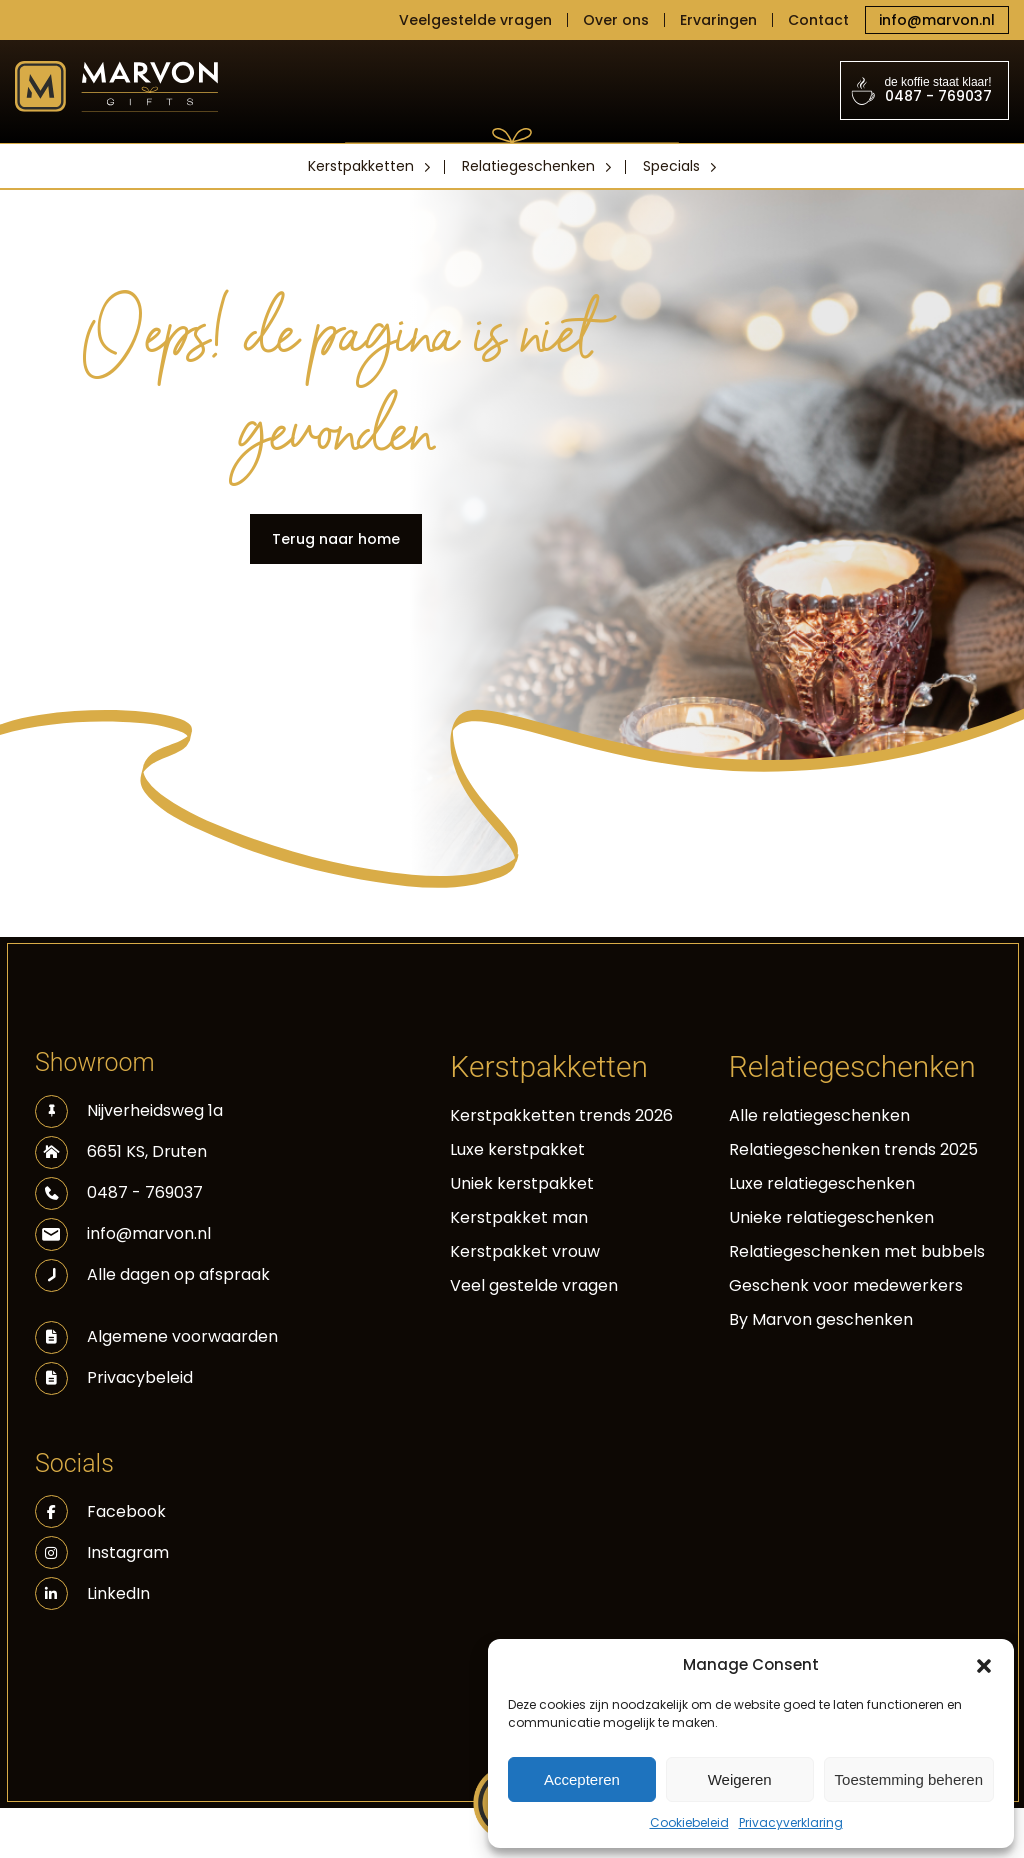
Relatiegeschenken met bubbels (857, 1251)
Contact (818, 20)
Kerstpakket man (519, 1217)
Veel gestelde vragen (534, 1285)
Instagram (102, 1552)
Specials (671, 166)
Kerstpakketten (361, 166)
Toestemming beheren (909, 1779)
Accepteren (582, 1779)
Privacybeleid (140, 1377)
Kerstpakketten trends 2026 (561, 1115)
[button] (984, 1665)
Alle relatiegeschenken (819, 1115)
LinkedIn (92, 1593)
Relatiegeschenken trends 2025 (853, 1149)
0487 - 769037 (925, 90)
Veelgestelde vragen (475, 20)
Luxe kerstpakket (517, 1149)
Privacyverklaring (791, 1822)
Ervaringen (718, 20)
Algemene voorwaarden (182, 1336)
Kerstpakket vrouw (525, 1251)
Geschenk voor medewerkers (846, 1285)
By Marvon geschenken (821, 1319)
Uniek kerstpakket (522, 1183)
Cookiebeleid (689, 1822)
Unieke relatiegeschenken (831, 1217)
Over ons (616, 20)
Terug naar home (336, 539)
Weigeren (740, 1779)
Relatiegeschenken (528, 166)
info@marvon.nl (937, 20)
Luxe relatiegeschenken (822, 1183)
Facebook (100, 1511)
